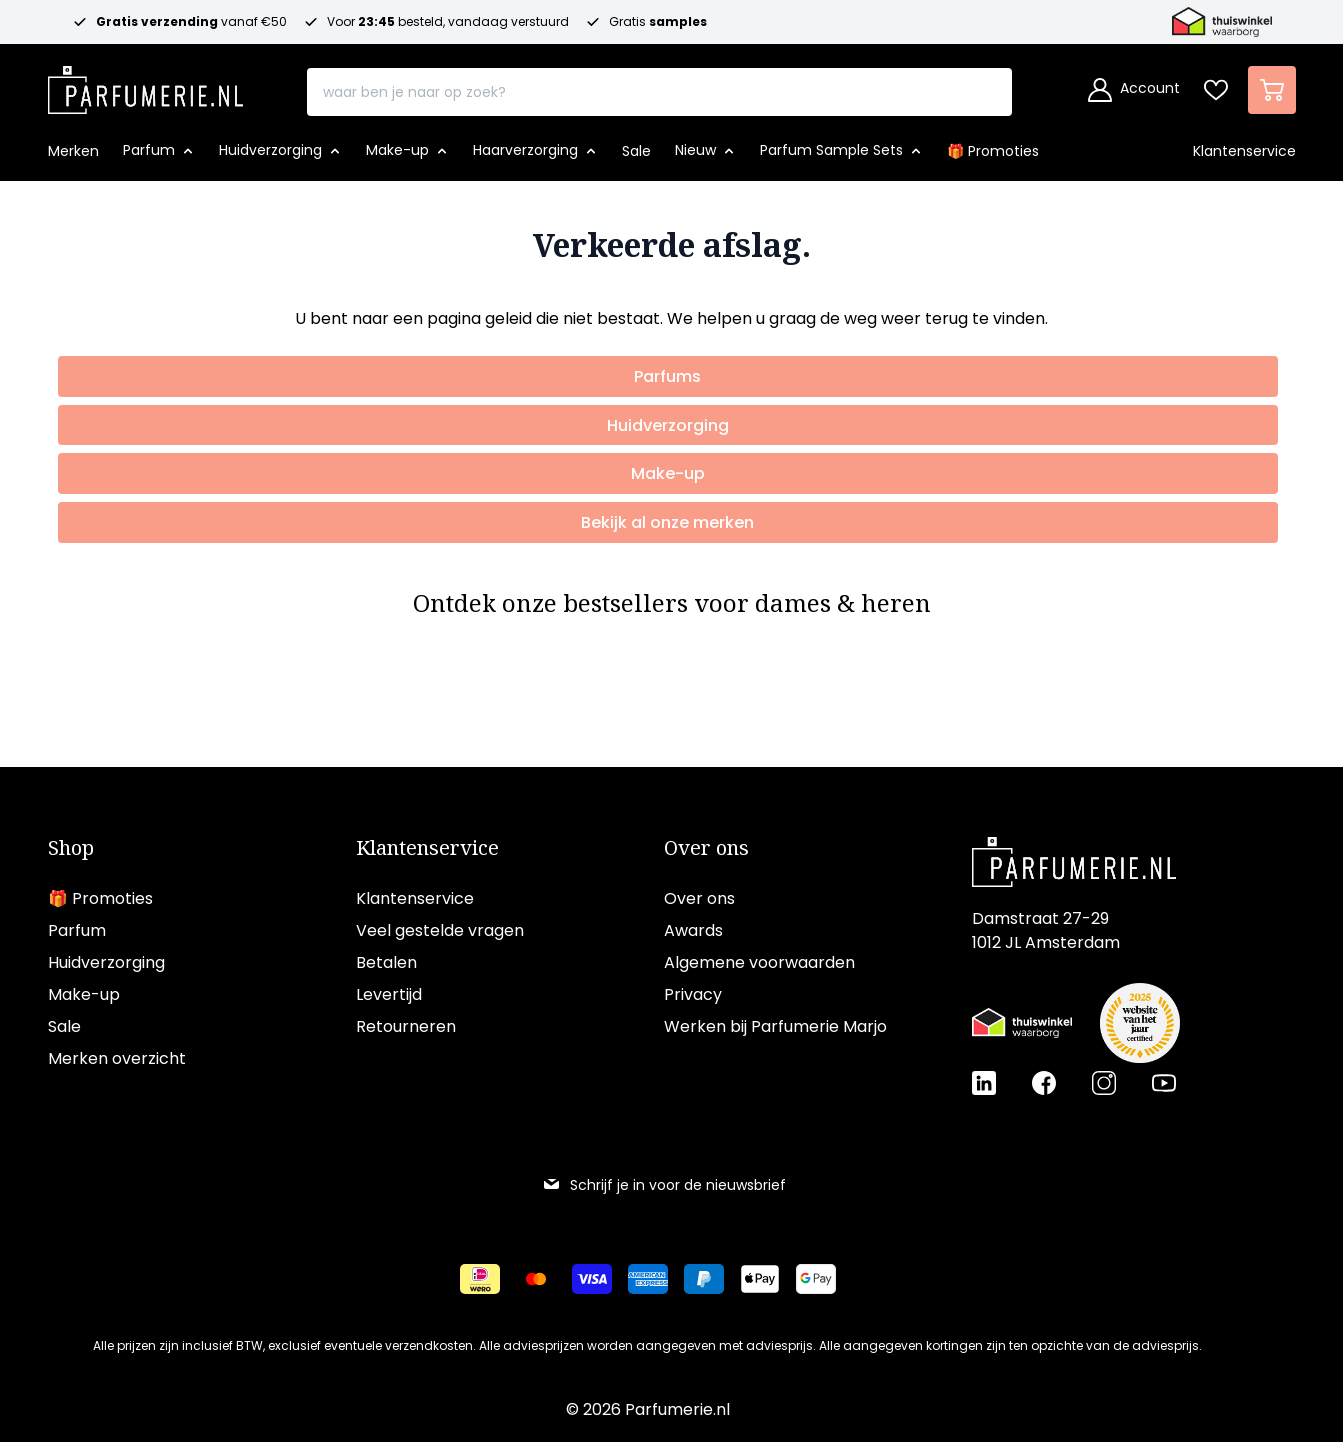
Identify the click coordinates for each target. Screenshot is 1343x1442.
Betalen (386, 962)
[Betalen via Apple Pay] (760, 1279)
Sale (64, 1026)
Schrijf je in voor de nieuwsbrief (664, 1185)
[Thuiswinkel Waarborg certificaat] (1022, 1023)
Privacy (693, 994)
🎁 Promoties (100, 898)
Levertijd (389, 994)
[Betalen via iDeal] (480, 1279)
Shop (71, 848)
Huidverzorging (106, 962)
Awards (693, 930)
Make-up (84, 994)
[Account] (1134, 90)
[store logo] (146, 84)
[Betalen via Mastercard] (536, 1279)
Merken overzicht (117, 1058)
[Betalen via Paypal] (704, 1279)
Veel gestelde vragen (440, 930)
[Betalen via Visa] (592, 1279)
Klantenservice (427, 848)
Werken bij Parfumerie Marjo (775, 1026)
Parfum (77, 930)
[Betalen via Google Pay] (816, 1279)
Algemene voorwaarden (759, 962)
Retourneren (406, 1026)
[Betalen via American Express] (648, 1279)
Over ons (706, 848)
